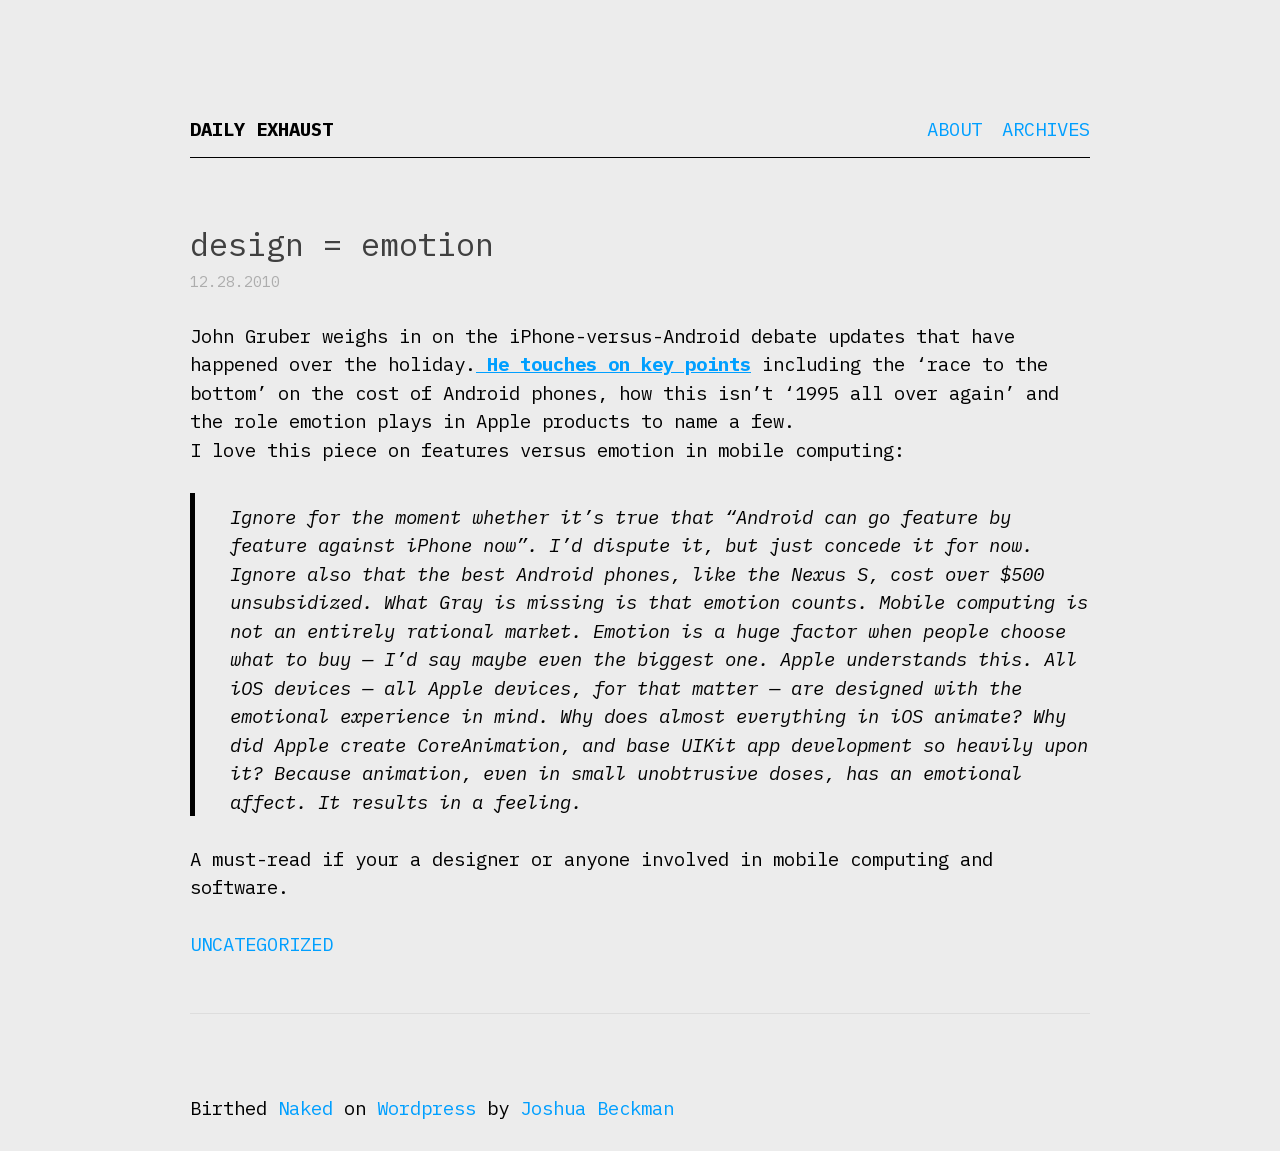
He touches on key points (613, 364)
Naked (305, 1108)
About (954, 129)
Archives (1046, 129)
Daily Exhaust (261, 129)
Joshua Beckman (597, 1108)
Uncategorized (261, 944)
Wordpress (426, 1108)
